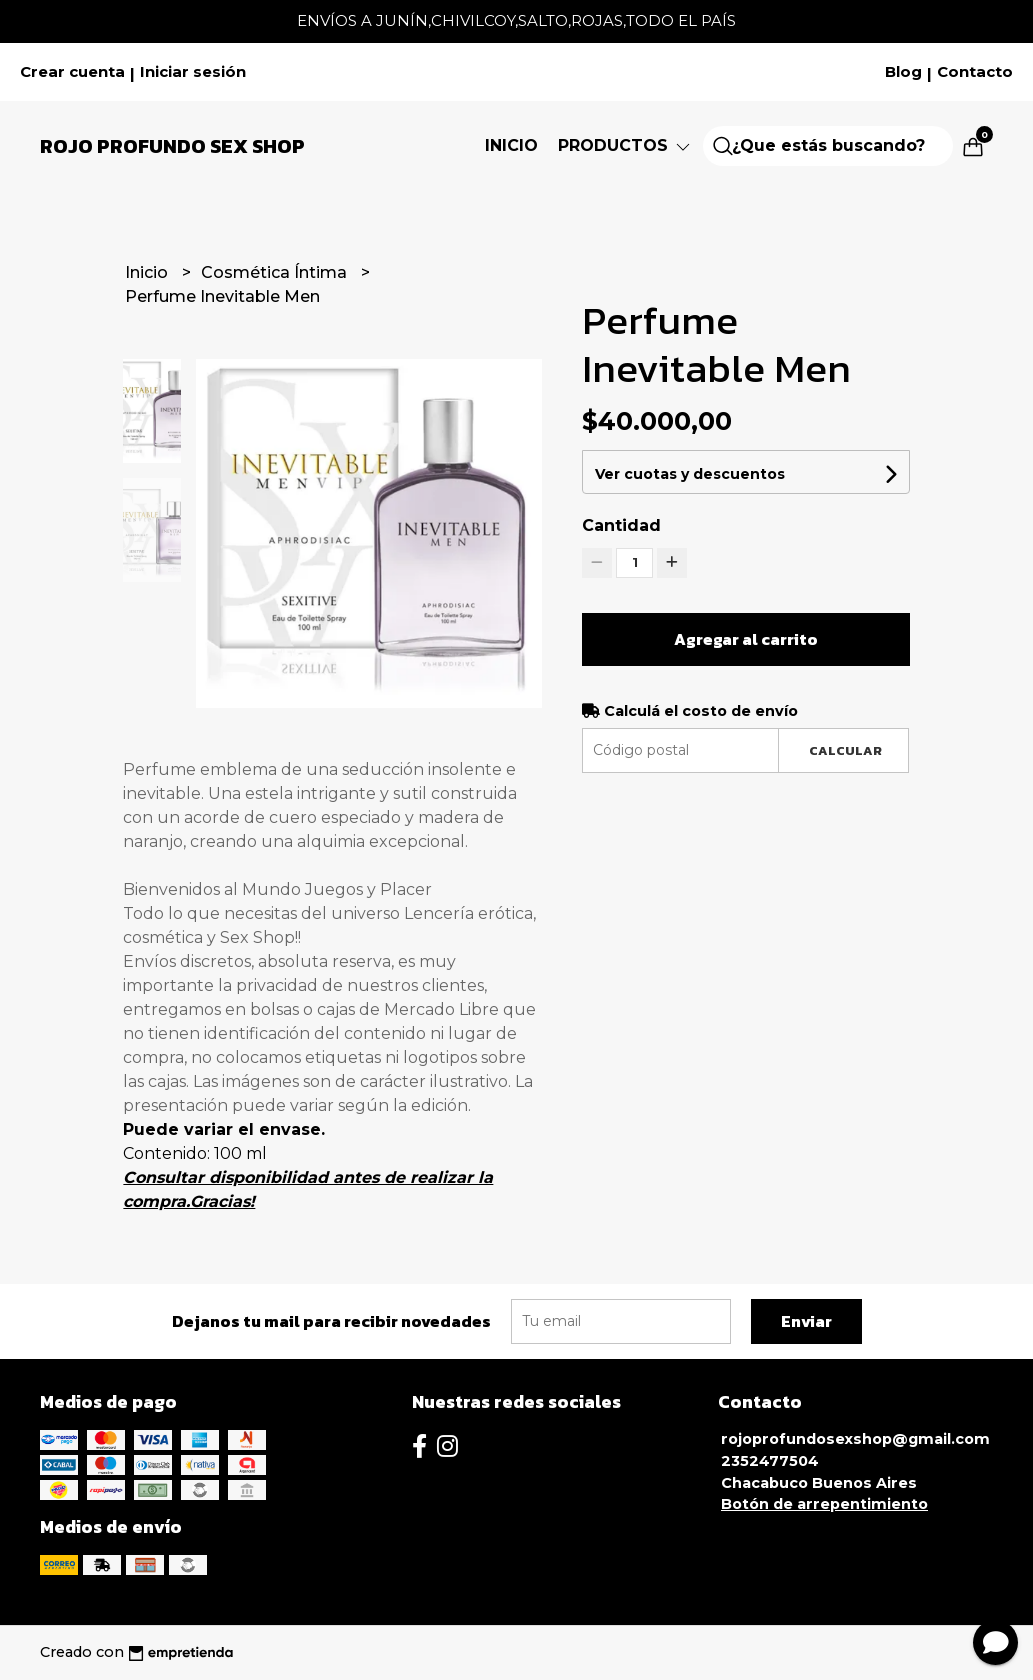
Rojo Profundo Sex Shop (172, 146)
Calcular (845, 750)
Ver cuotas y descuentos (690, 474)
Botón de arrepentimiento (824, 1504)
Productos (625, 145)
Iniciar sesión (193, 72)
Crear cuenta (72, 72)
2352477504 (770, 1461)
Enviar (806, 1321)
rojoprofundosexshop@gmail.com (855, 1439)
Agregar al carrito (746, 639)
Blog (903, 72)
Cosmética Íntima (276, 272)
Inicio (511, 145)
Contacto (975, 72)
